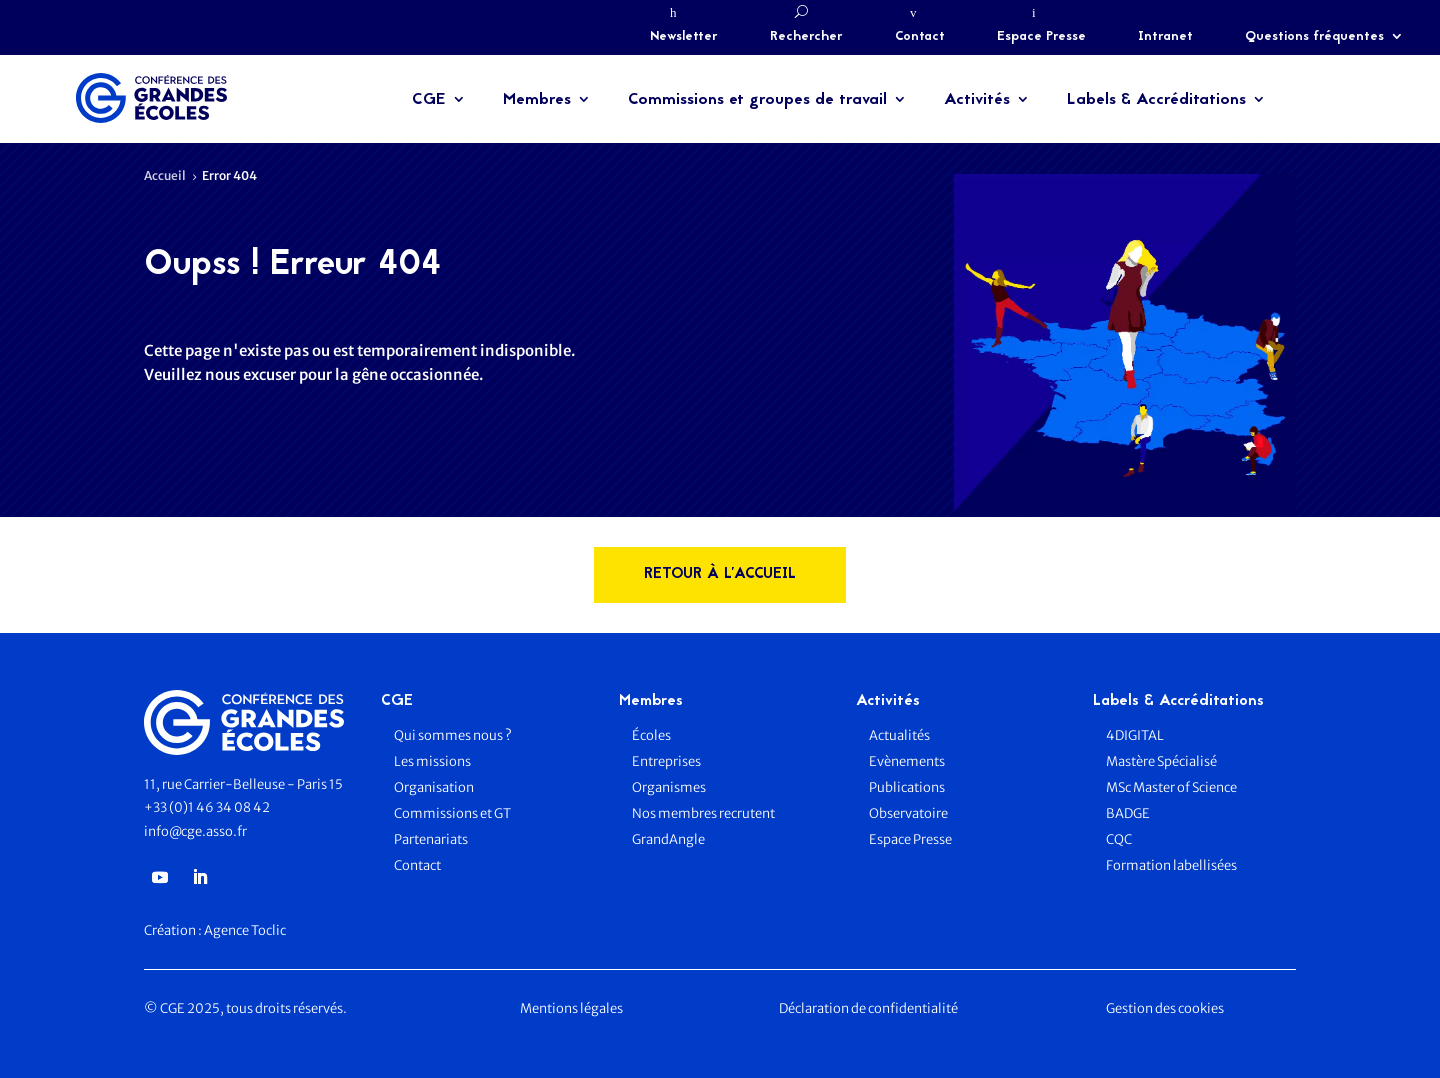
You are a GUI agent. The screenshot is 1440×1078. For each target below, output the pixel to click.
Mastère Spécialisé (1161, 761)
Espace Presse (1041, 37)
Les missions (432, 761)
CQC (1119, 839)
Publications (907, 787)
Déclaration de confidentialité (868, 1008)
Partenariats (431, 839)
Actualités (899, 735)
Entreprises (666, 761)
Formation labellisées (1171, 865)
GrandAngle (668, 839)
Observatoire (908, 813)
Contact (920, 37)
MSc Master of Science (1171, 787)
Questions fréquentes (1314, 37)
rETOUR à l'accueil (720, 574)
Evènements (907, 761)
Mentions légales (571, 1008)
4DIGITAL (1135, 735)
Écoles (651, 735)
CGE (429, 100)
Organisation (435, 787)
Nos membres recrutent (703, 813)
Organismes (669, 787)
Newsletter (684, 37)
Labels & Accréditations (1156, 100)
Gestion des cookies (1165, 1008)
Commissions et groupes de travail (757, 100)
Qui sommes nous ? (453, 735)
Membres (537, 100)
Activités (977, 100)
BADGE (1128, 813)
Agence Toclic (245, 930)
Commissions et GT (452, 813)
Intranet (1165, 37)
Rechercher (806, 37)
